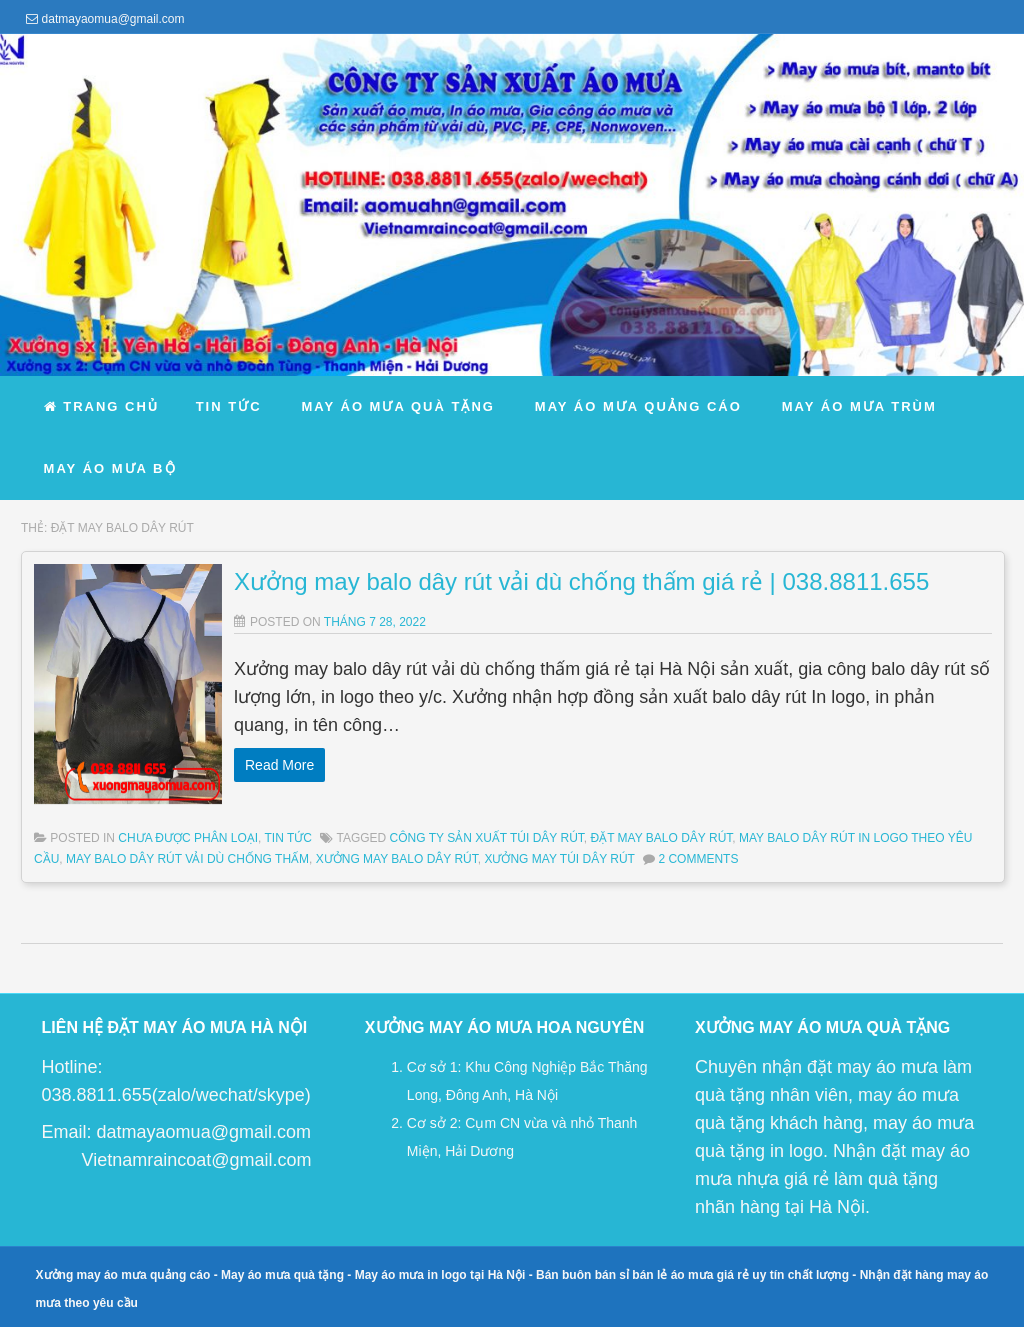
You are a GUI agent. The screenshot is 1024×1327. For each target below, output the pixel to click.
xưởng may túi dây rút (559, 859)
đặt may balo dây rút (662, 838)
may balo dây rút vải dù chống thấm (187, 859)
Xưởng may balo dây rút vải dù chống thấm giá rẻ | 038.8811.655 (581, 581)
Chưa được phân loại (188, 838)
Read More (279, 765)
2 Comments (698, 859)
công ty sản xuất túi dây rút (487, 838)
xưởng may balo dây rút (397, 859)
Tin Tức (288, 838)
